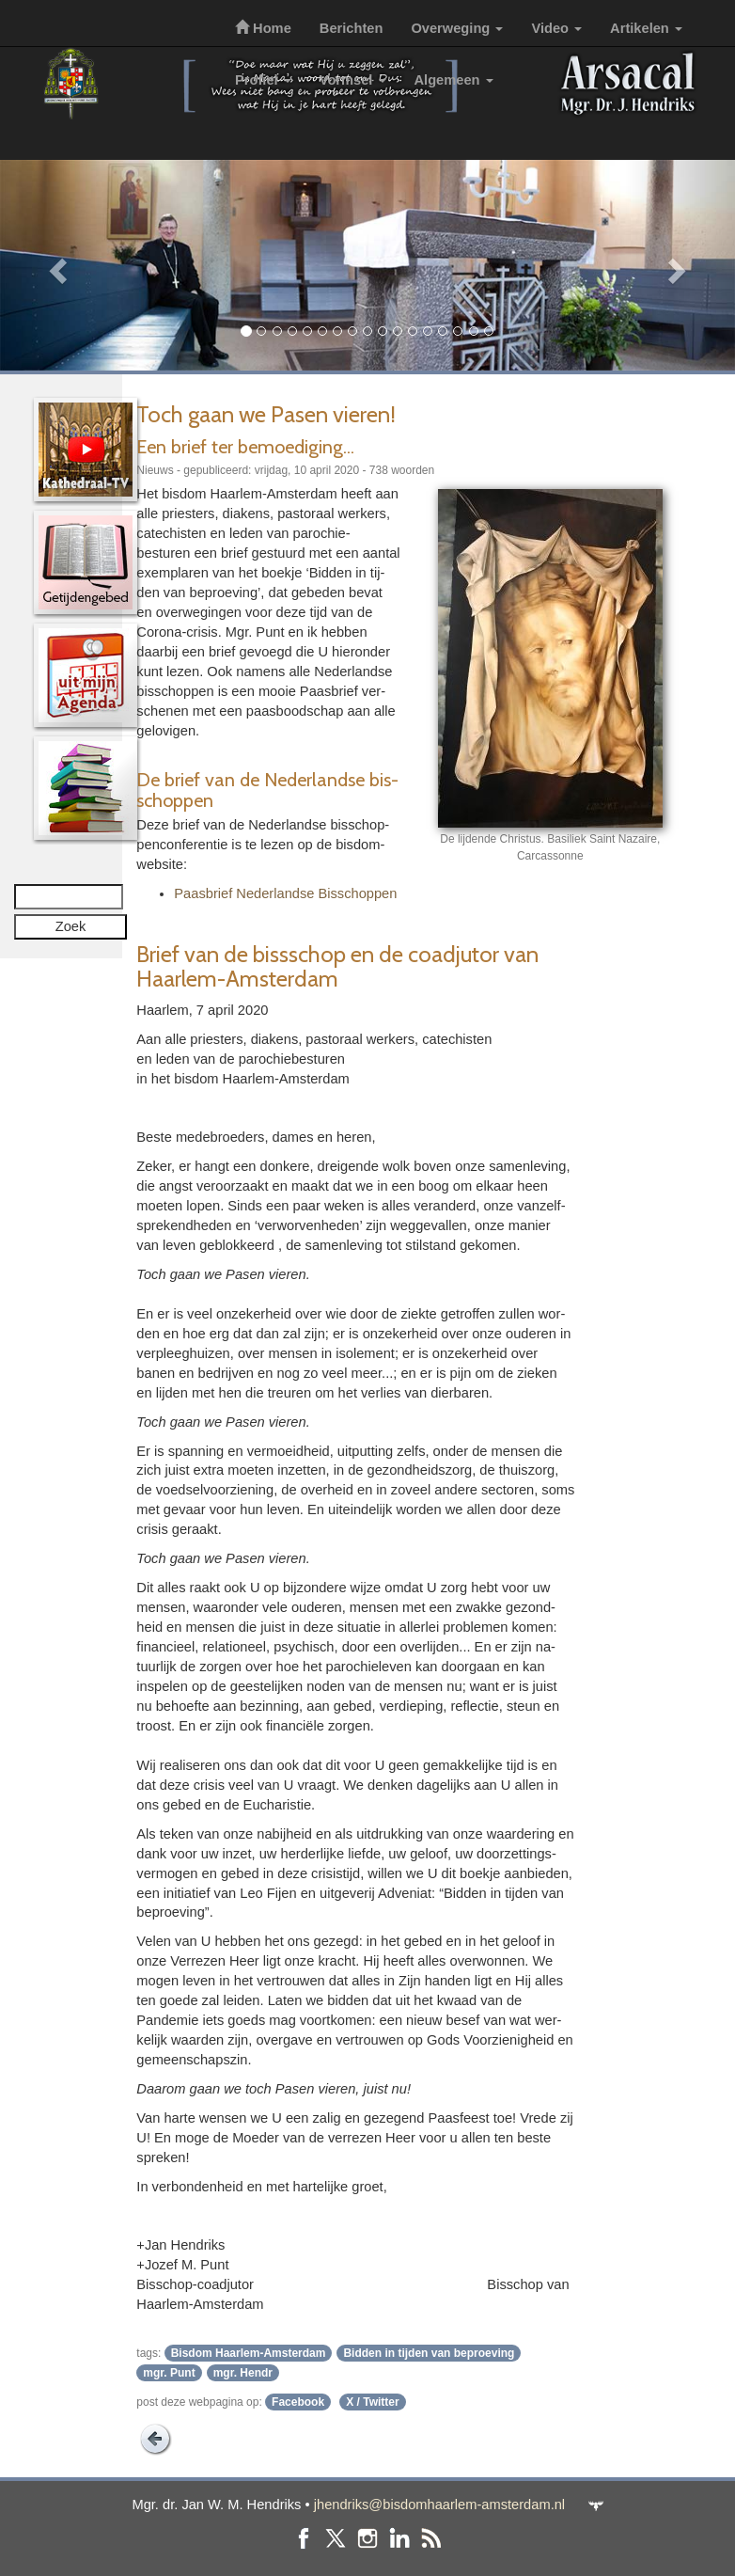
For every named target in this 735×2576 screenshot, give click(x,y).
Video (556, 28)
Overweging (457, 28)
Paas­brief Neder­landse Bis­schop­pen (285, 893)
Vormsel (353, 79)
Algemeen (453, 79)
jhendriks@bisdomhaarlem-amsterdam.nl (439, 2504)
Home (263, 28)
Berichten (351, 28)
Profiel (263, 79)
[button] (55, 265)
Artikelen (646, 28)
